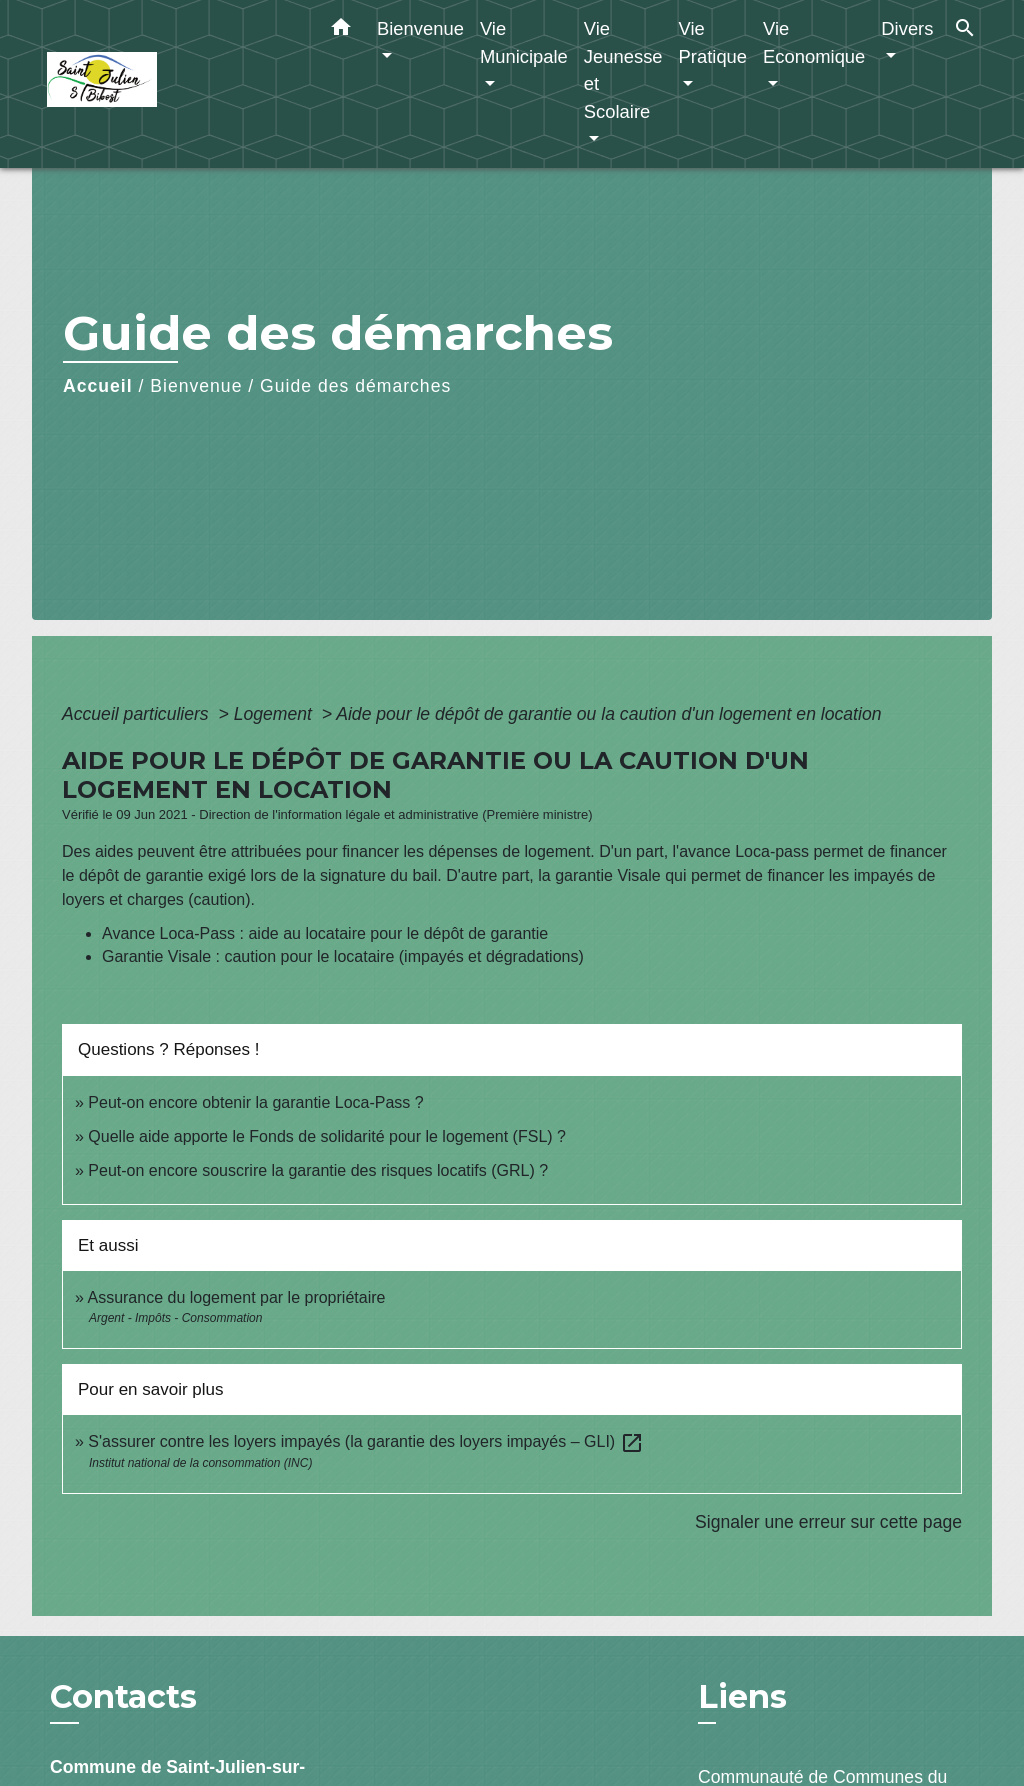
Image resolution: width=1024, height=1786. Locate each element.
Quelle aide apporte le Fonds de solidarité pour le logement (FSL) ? (327, 1136)
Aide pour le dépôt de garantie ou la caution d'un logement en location (608, 714)
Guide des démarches (355, 386)
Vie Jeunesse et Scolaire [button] (623, 70)
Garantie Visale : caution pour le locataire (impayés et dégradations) (343, 956)
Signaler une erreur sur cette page (828, 1522)
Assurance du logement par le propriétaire (236, 1297)
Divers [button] (907, 28)
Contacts (123, 1697)
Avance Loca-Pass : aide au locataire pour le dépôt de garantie (325, 933)
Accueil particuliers (138, 714)
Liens (742, 1696)
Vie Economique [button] (814, 42)
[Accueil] (172, 84)
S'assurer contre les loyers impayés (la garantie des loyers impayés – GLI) (365, 1441)
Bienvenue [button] (420, 28)
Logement (275, 714)
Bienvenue (196, 386)
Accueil (98, 386)
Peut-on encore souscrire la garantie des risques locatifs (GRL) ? (318, 1170)
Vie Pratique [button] (713, 42)
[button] (341, 31)
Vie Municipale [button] (524, 42)
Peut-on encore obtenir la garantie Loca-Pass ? (255, 1102)
